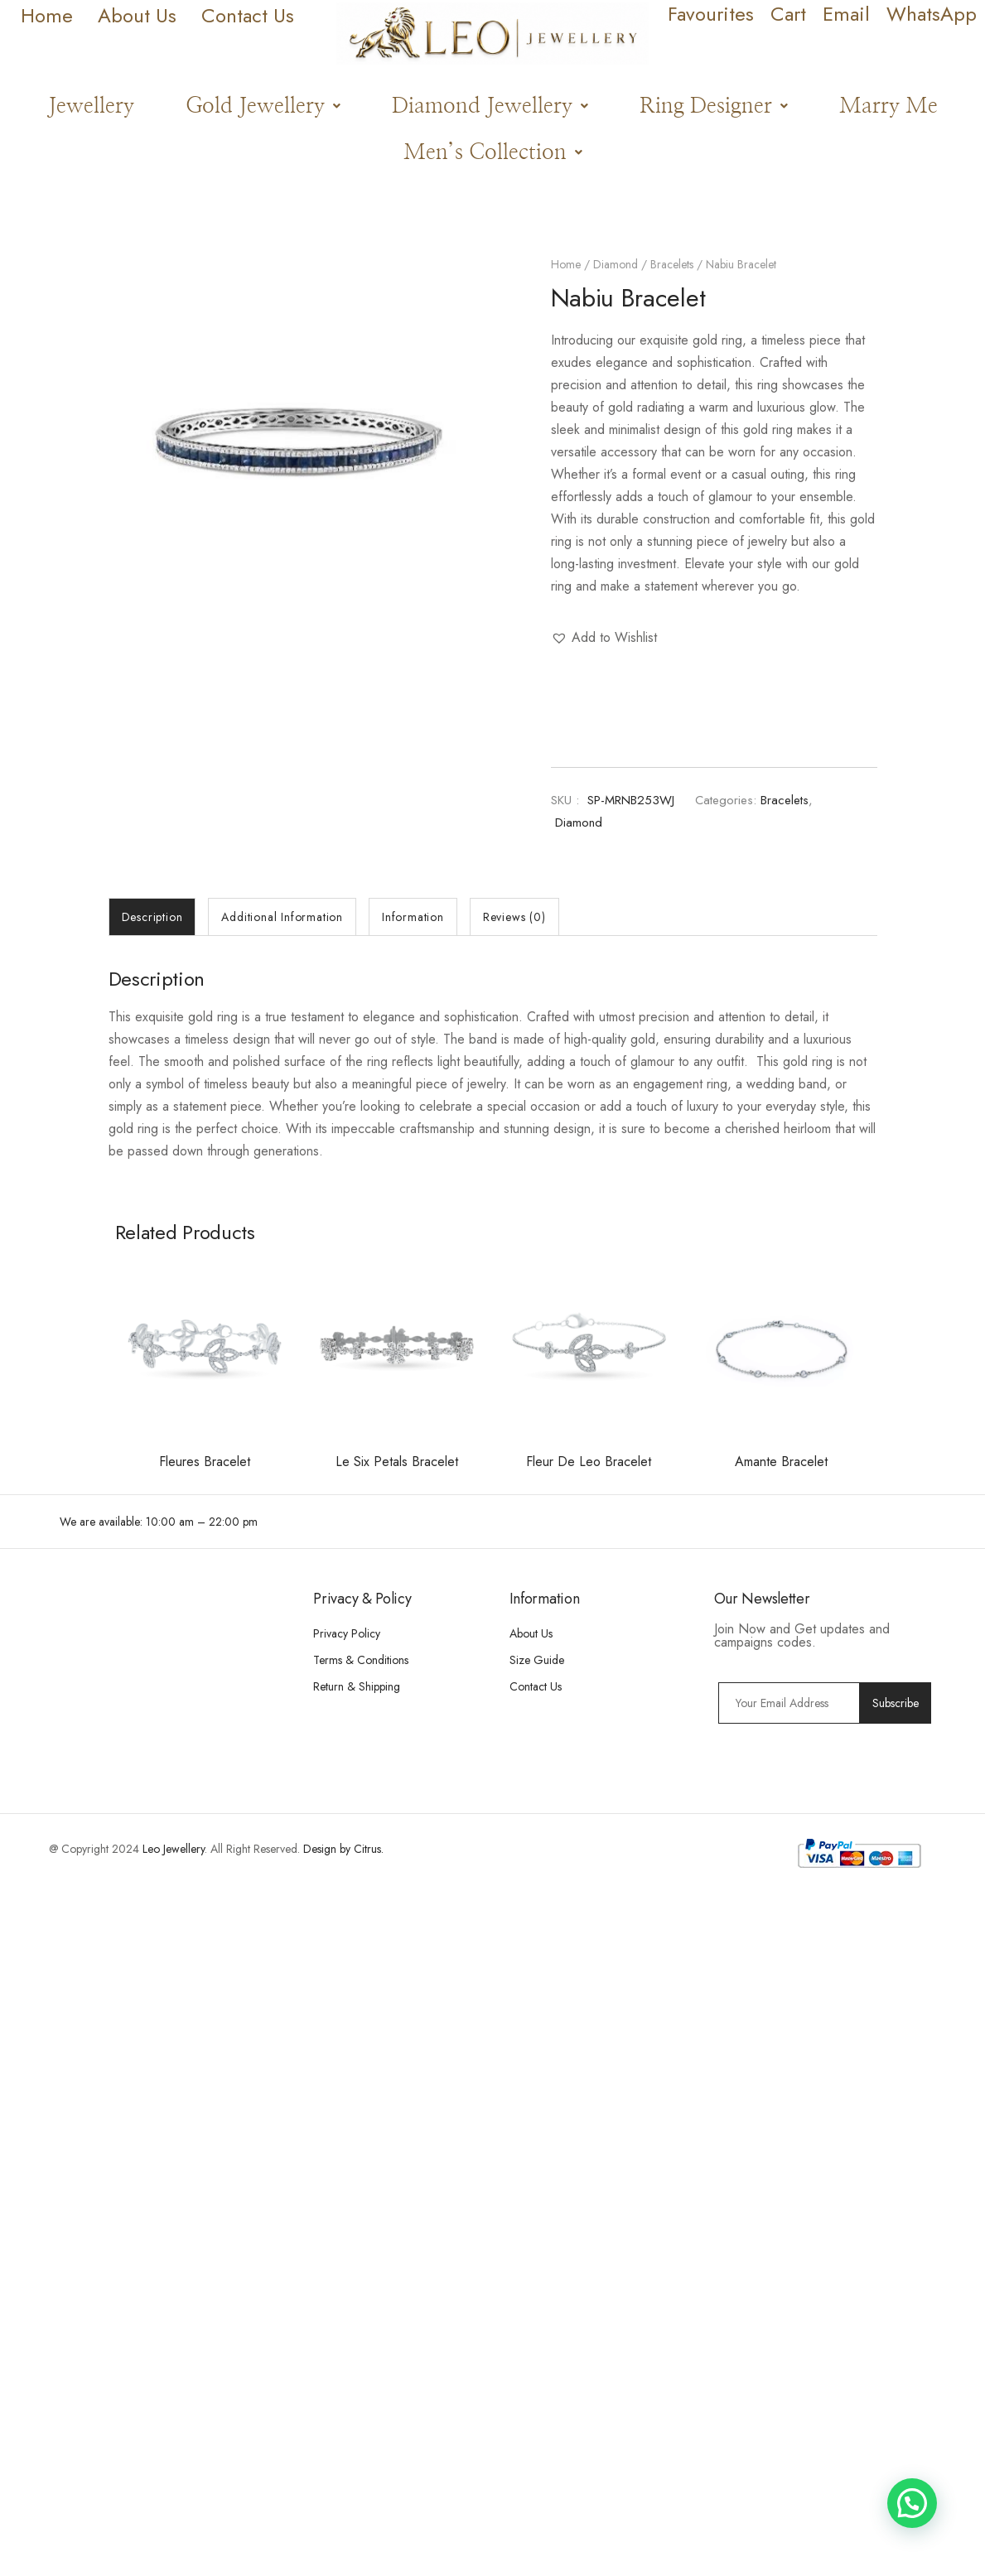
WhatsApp (931, 13)
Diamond (615, 264)
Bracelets (671, 264)
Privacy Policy (346, 1633)
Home (566, 264)
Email (846, 13)
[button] (263, 106)
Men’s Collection (492, 152)
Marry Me (888, 106)
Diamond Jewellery (490, 106)
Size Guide (536, 1660)
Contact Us (535, 1686)
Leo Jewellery (173, 1848)
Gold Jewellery (263, 106)
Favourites (711, 13)
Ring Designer (714, 106)
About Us (531, 1633)
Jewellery (91, 106)
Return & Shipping (356, 1686)
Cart (788, 13)
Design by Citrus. (343, 1848)
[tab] (152, 917)
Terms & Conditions (360, 1660)
